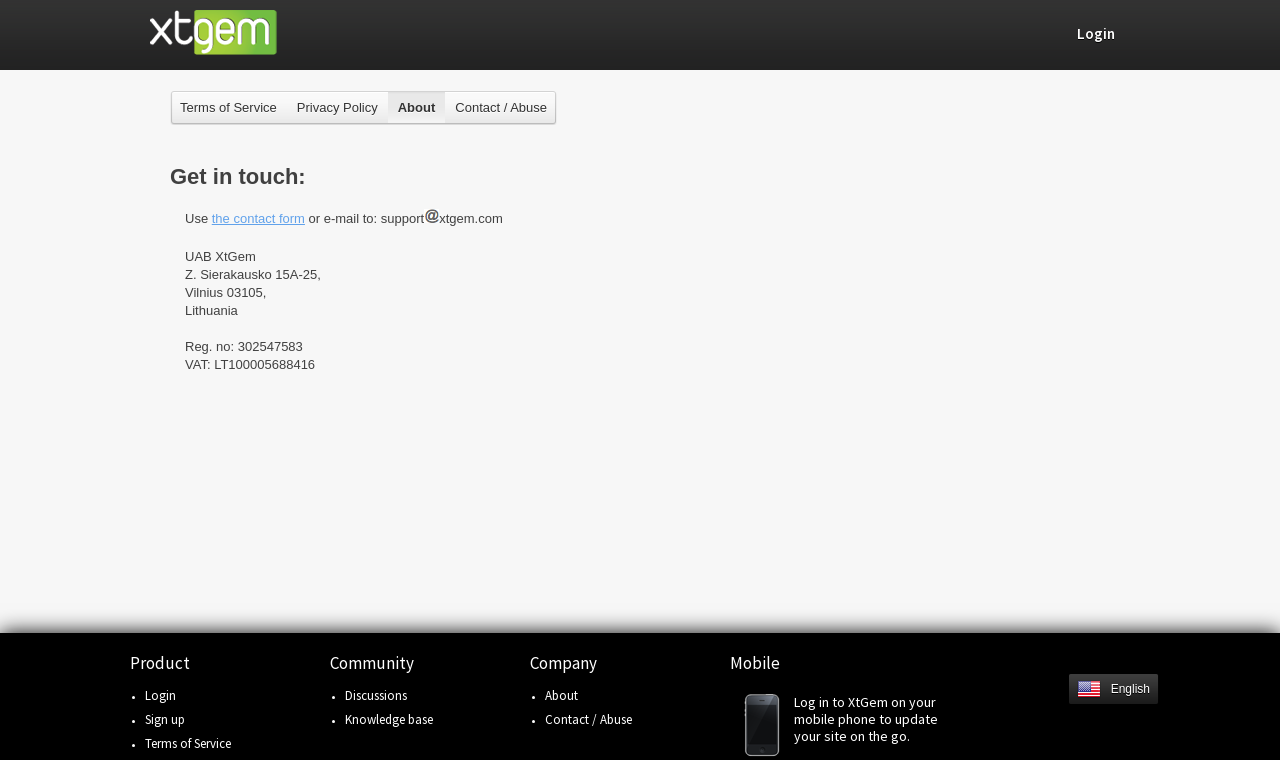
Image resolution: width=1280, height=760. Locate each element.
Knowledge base (389, 719)
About (561, 695)
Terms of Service (228, 107)
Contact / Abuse (501, 107)
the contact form (258, 218)
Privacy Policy (337, 107)
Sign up (165, 719)
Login (160, 695)
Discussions (376, 695)
